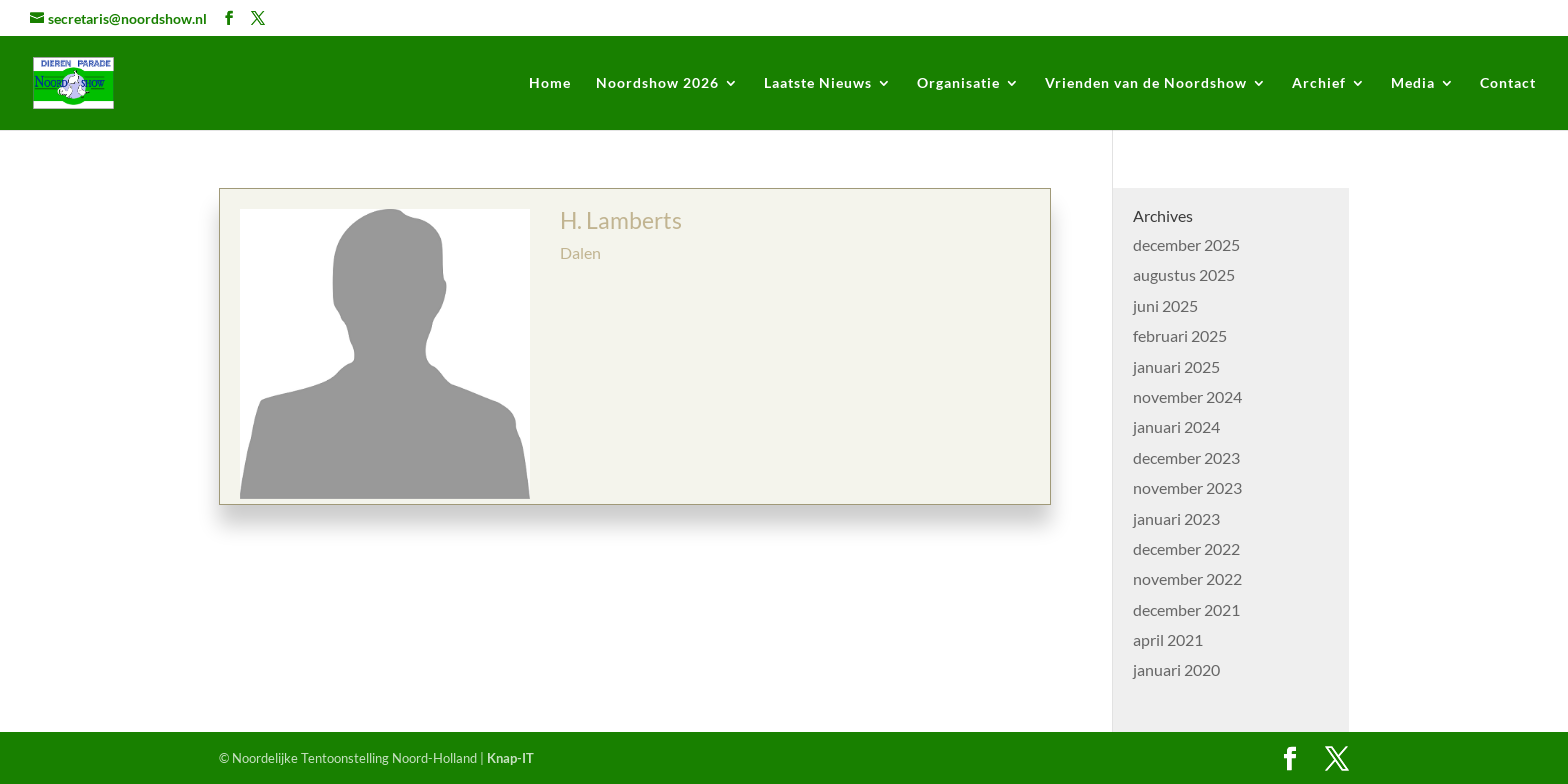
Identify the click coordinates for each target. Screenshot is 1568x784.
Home (550, 83)
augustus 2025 (1184, 274)
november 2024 (1187, 396)
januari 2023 (1176, 518)
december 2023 (1186, 457)
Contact (1508, 83)
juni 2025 (1165, 305)
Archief (1319, 83)
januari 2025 (1176, 366)
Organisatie (958, 83)
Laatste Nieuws (818, 83)
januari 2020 (1176, 669)
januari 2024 (1176, 426)
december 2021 (1186, 609)
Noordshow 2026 (657, 83)
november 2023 (1187, 487)
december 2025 (1186, 244)
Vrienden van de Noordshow (1146, 83)
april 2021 (1168, 639)
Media (1413, 83)
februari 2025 (1180, 335)
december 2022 (1186, 548)
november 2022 (1187, 578)
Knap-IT (510, 758)
